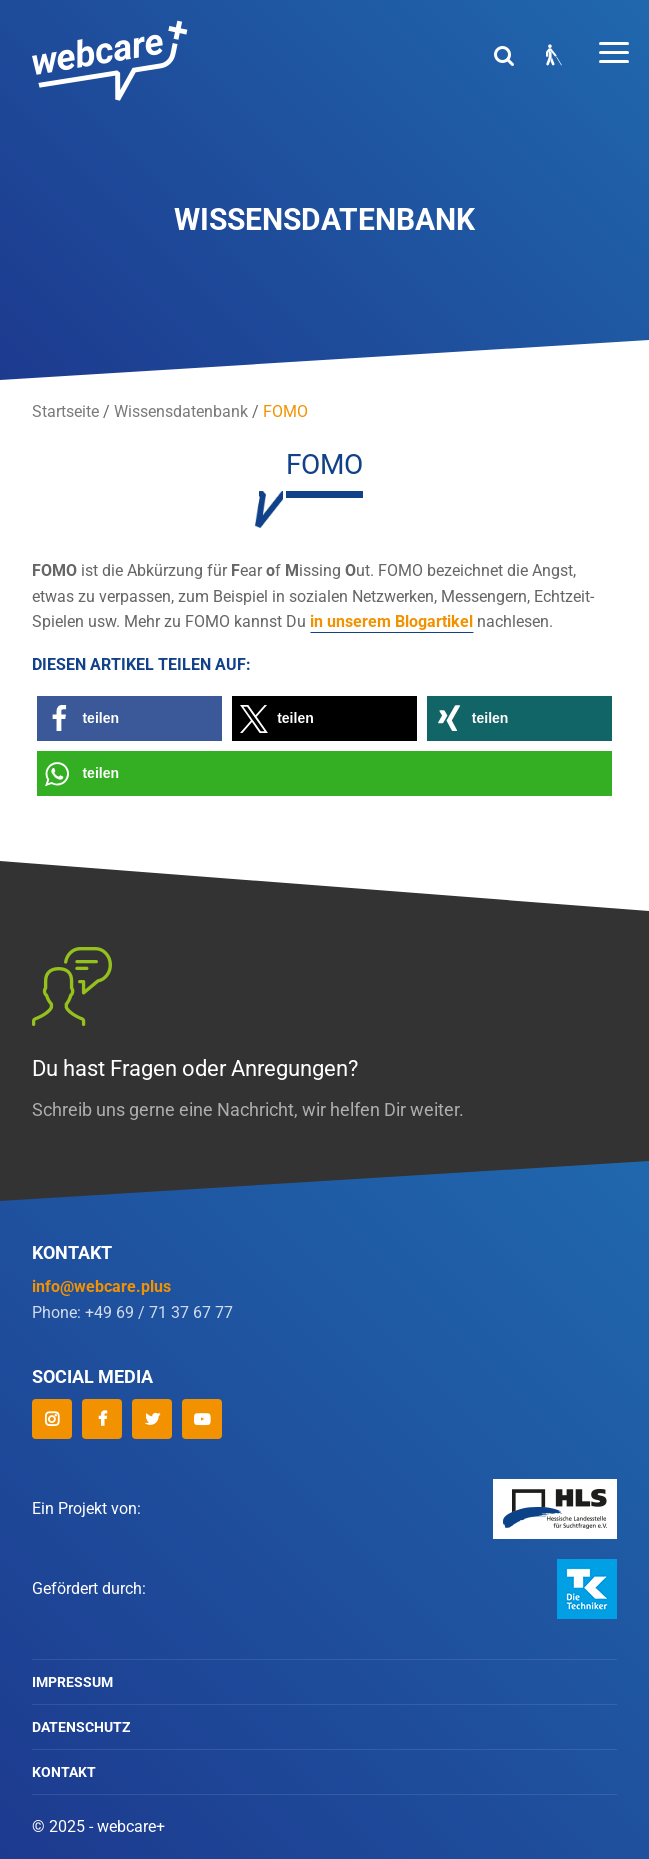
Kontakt (64, 1772)
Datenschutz (81, 1727)
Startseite (65, 411)
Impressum (72, 1682)
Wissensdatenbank (181, 411)
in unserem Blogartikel (391, 621)
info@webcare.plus (101, 1286)
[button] (129, 718)
